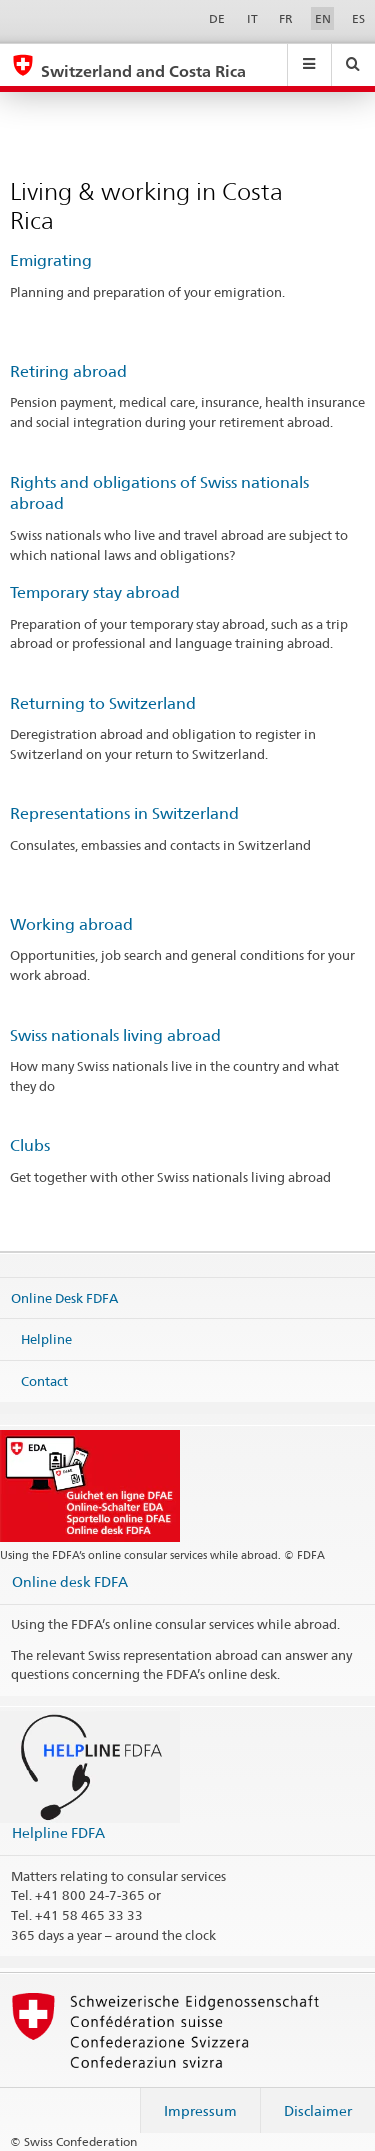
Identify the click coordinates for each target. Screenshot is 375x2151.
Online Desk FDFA (64, 1297)
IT (252, 18)
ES (358, 18)
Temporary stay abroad (95, 592)
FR (286, 18)
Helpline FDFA (58, 1832)
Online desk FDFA (70, 1581)
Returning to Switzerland (103, 703)
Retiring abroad (68, 371)
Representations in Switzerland (124, 813)
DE (217, 18)
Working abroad (71, 924)
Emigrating (51, 260)
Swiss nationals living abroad (115, 1035)
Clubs (30, 1145)
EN (323, 18)
